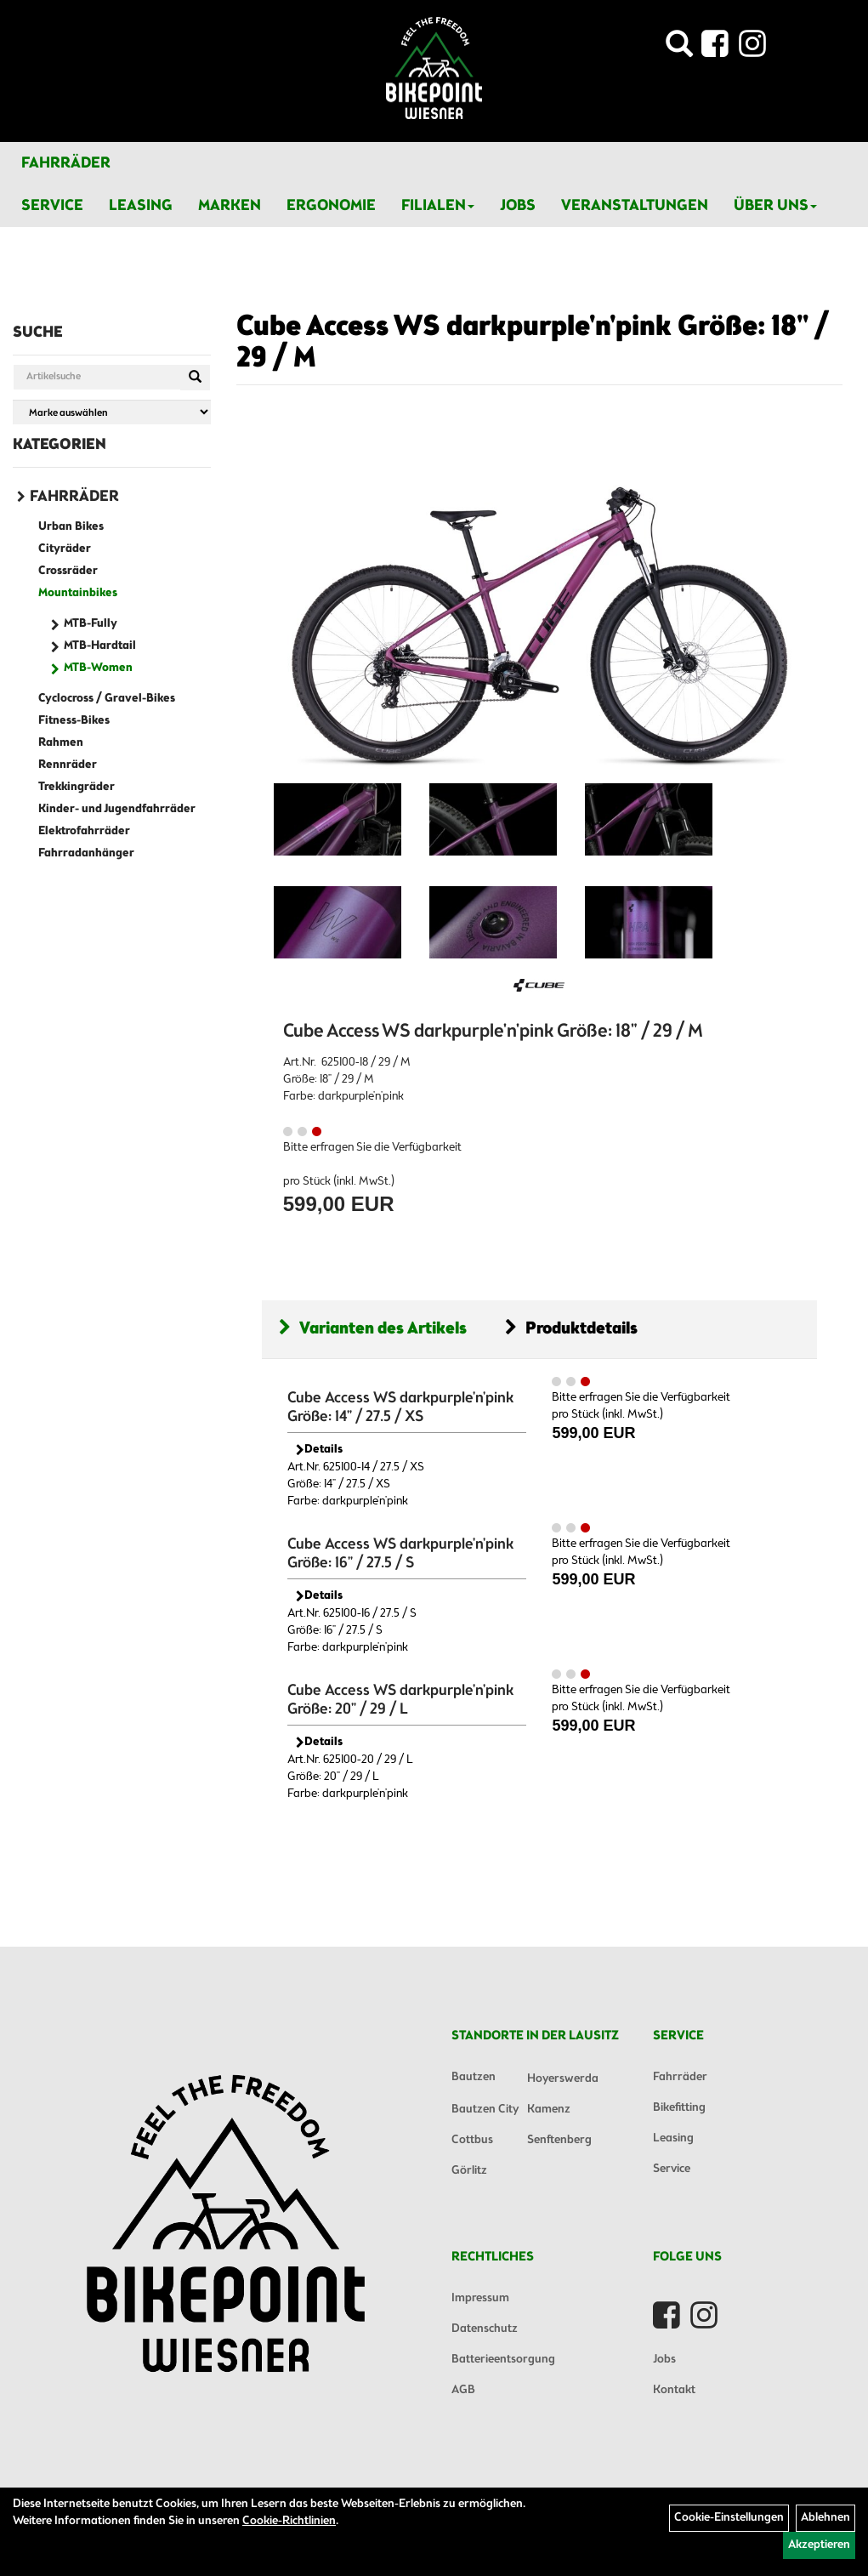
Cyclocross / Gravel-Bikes (106, 699)
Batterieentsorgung (503, 2359)
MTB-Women (98, 668)
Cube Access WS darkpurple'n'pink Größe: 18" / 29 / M (532, 343)
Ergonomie (331, 206)
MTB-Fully (90, 624)
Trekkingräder (76, 787)
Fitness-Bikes (74, 721)
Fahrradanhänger (86, 853)
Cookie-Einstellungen (729, 2518)
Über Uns (775, 206)
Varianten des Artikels (373, 1328)
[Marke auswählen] (112, 412)
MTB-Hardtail (100, 646)
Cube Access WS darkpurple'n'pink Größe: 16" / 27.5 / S (400, 1553)
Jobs (518, 206)
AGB (463, 2390)
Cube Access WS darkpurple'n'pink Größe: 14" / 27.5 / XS (400, 1407)
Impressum (480, 2298)
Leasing (141, 206)
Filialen (437, 206)
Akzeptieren (819, 2545)
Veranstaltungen (634, 206)
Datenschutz (484, 2329)
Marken (229, 206)
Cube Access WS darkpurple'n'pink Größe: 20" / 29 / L (400, 1700)
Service (52, 206)
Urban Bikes (71, 527)
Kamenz (548, 2109)
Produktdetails (571, 1328)
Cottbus (472, 2140)
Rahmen (60, 743)
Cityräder (64, 549)
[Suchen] (195, 377)
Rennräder (67, 765)
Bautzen (473, 2077)
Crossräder (68, 571)
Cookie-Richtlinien (289, 2521)
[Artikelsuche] (679, 49)
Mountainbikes (77, 593)
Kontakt (674, 2390)
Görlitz (469, 2171)
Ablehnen (825, 2518)
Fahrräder (66, 163)
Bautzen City (485, 2109)
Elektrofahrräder (84, 831)
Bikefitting (679, 2108)
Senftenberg (559, 2140)
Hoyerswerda (563, 2079)
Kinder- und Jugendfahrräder (117, 809)
